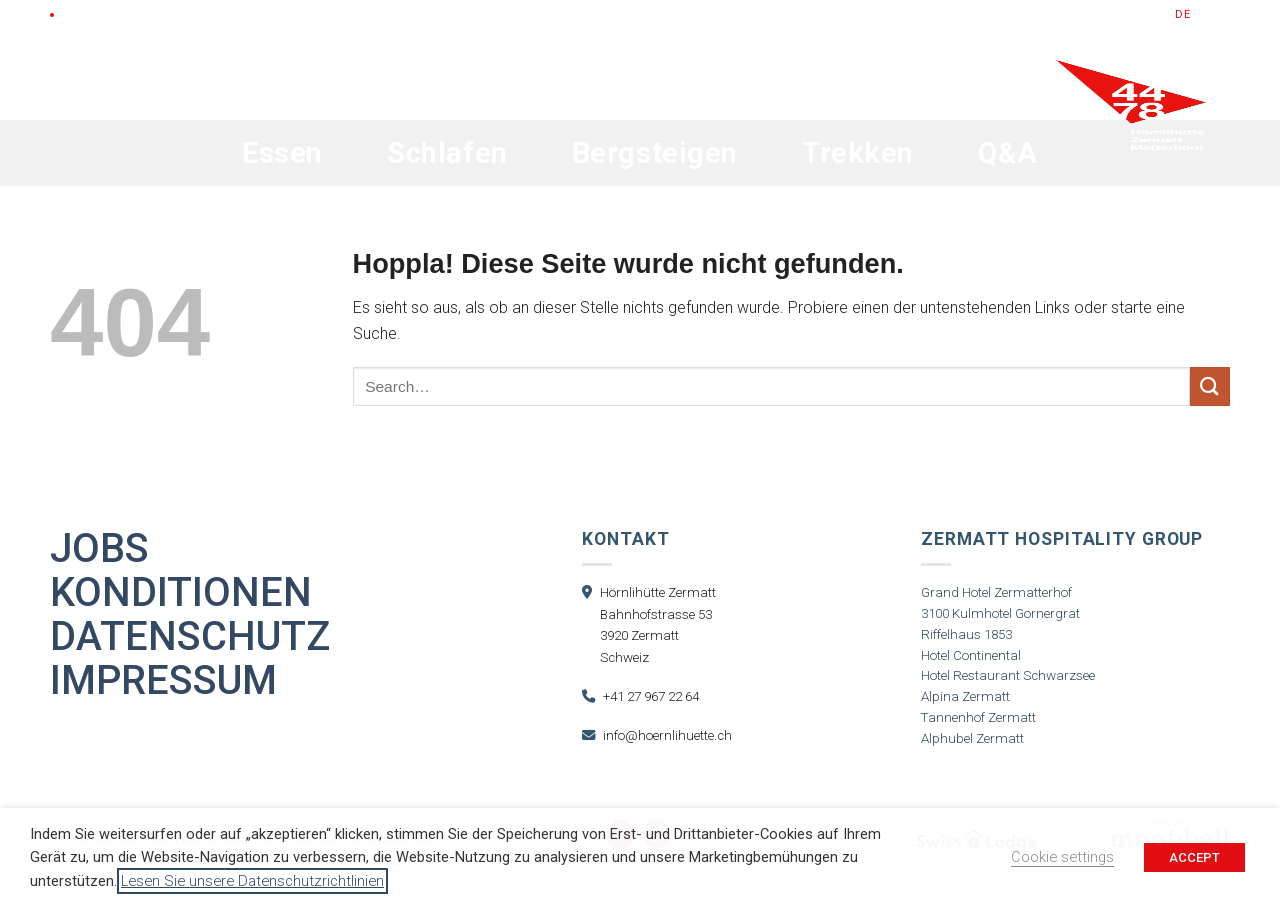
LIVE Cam (89, 14)
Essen (282, 153)
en (1204, 14)
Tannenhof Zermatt (978, 717)
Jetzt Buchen (1106, 14)
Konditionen (181, 593)
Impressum (163, 681)
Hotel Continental (971, 655)
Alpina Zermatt (965, 696)
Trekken (858, 153)
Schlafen (447, 153)
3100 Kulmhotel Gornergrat (1000, 613)
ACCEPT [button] (1194, 857)
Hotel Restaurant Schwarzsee (1008, 675)
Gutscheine (997, 14)
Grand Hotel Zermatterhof (996, 592)
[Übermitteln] (1210, 386)
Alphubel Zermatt (972, 738)
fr (1223, 14)
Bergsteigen (655, 153)
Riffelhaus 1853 (966, 634)
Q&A (1008, 153)
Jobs (99, 549)
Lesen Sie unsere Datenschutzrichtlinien (252, 881)
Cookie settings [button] (1062, 857)
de (1183, 14)
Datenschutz (190, 637)
